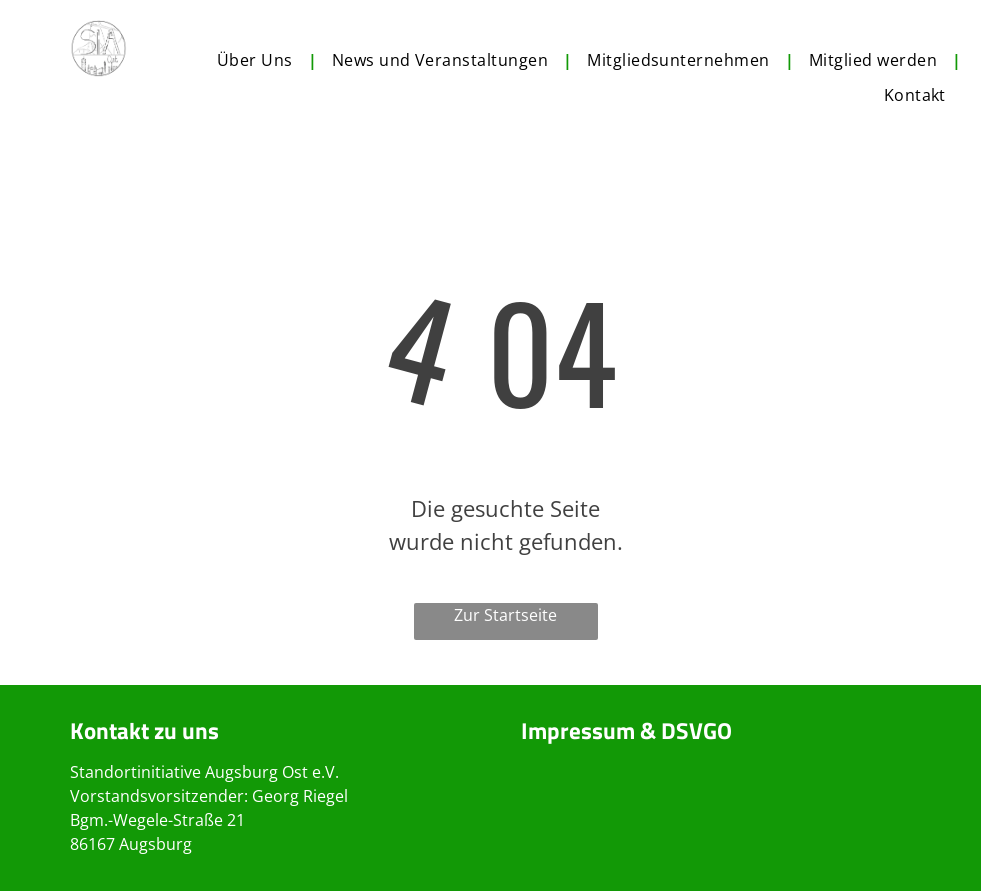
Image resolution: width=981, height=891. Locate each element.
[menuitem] (259, 60)
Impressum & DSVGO (626, 730)
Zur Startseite (505, 615)
